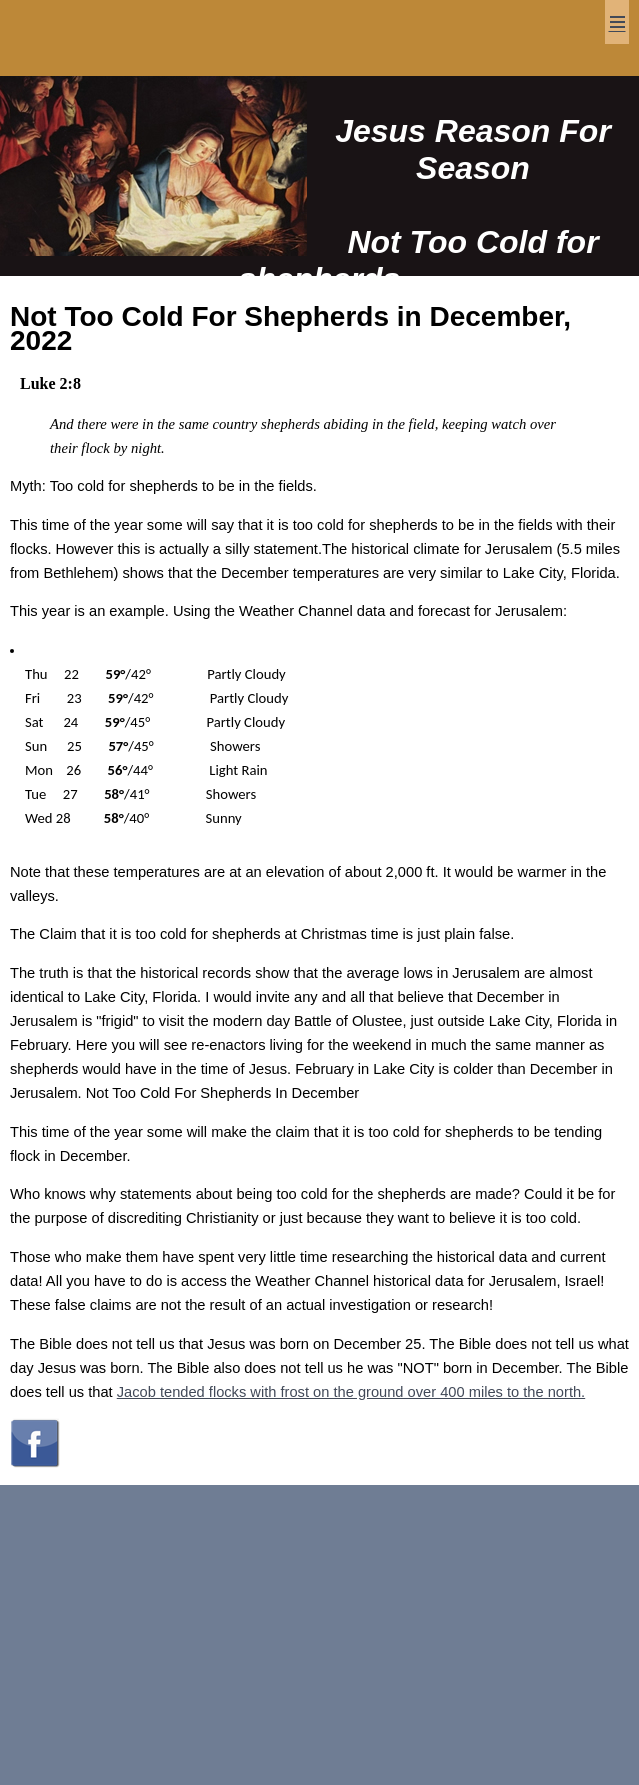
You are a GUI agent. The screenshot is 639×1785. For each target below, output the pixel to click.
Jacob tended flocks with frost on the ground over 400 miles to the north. (351, 1392)
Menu (617, 22)
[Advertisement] (319, 1635)
